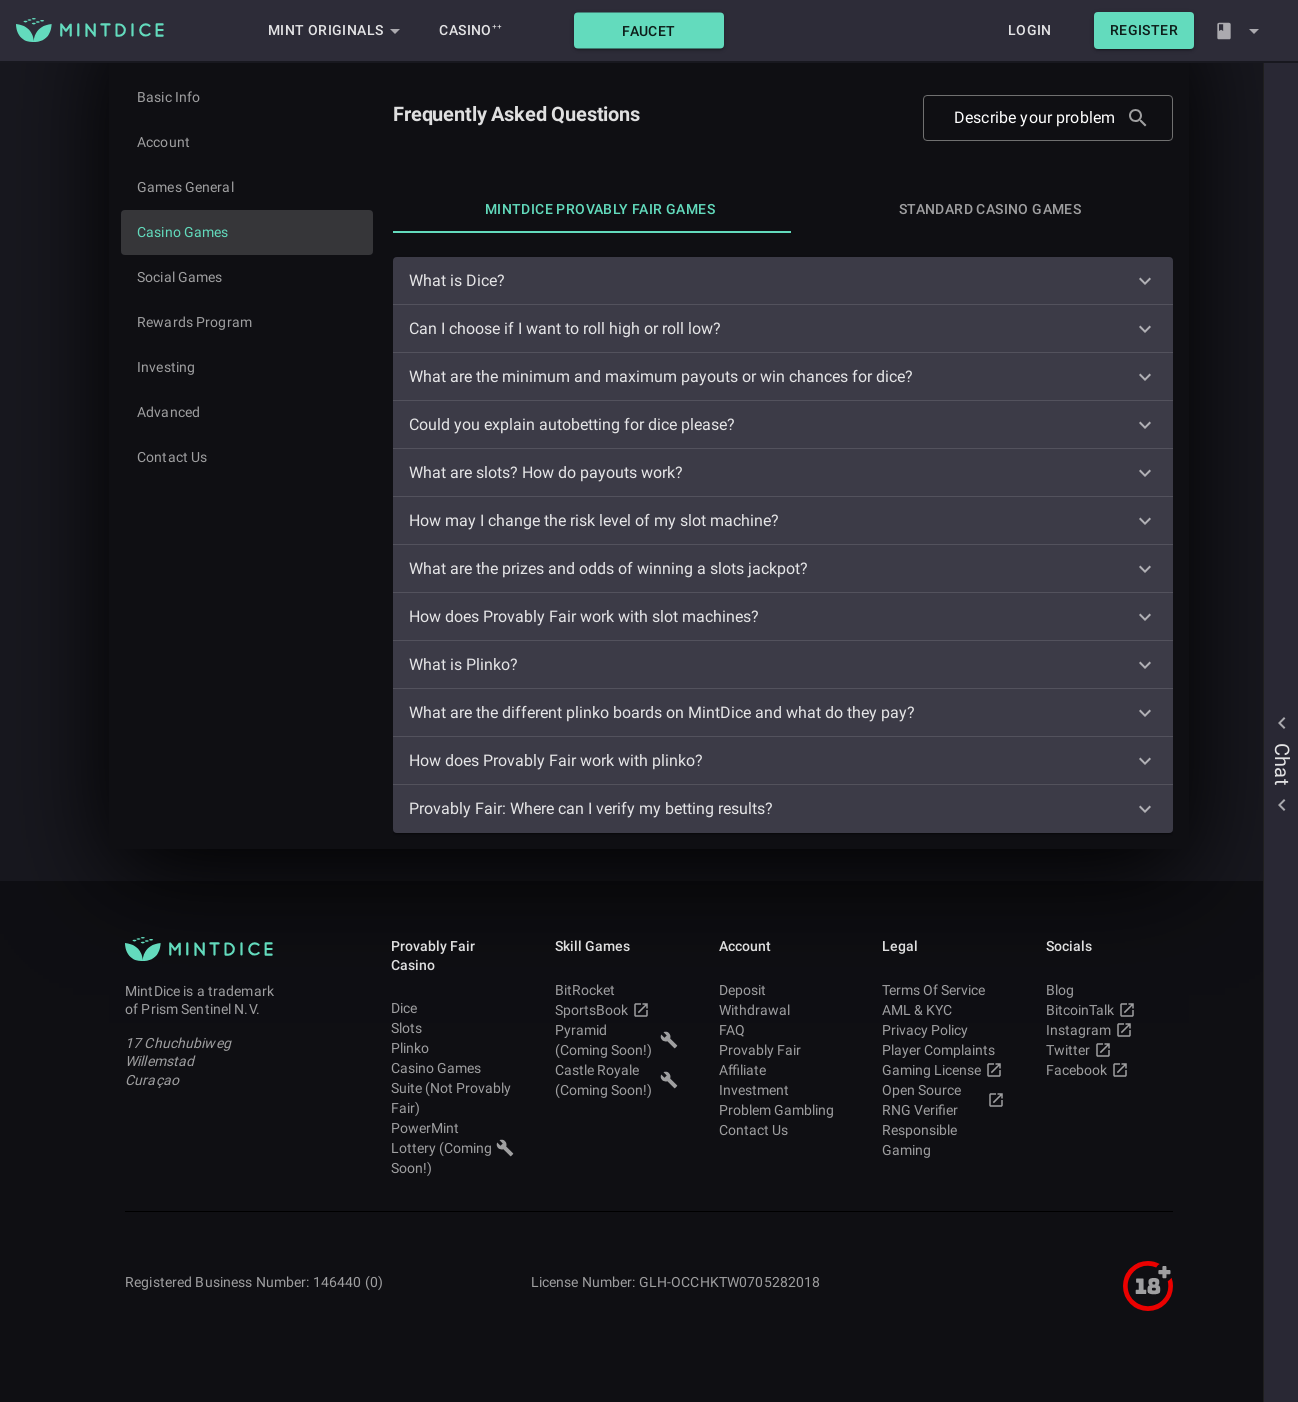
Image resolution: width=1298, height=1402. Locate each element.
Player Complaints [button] (943, 1050)
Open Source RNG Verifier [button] (943, 1100)
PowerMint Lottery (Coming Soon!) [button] (452, 1148)
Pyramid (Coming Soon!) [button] (616, 1040)
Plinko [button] (452, 1048)
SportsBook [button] (616, 1010)
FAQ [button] (780, 1030)
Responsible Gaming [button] (943, 1140)
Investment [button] (780, 1090)
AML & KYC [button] (943, 1010)
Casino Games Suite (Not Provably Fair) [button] (452, 1088)
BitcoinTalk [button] (1107, 1010)
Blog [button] (1107, 990)
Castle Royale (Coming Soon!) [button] (616, 1080)
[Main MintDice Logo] (90, 30)
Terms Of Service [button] (943, 990)
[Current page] (247, 232)
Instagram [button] (1107, 1030)
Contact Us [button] (780, 1130)
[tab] (600, 209)
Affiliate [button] (780, 1070)
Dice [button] (452, 1008)
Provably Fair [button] (780, 1050)
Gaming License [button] (943, 1070)
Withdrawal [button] (780, 1010)
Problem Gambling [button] (780, 1110)
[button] (649, 30)
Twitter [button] (1107, 1050)
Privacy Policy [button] (943, 1030)
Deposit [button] (780, 990)
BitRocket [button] (616, 990)
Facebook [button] (1107, 1070)
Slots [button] (452, 1028)
